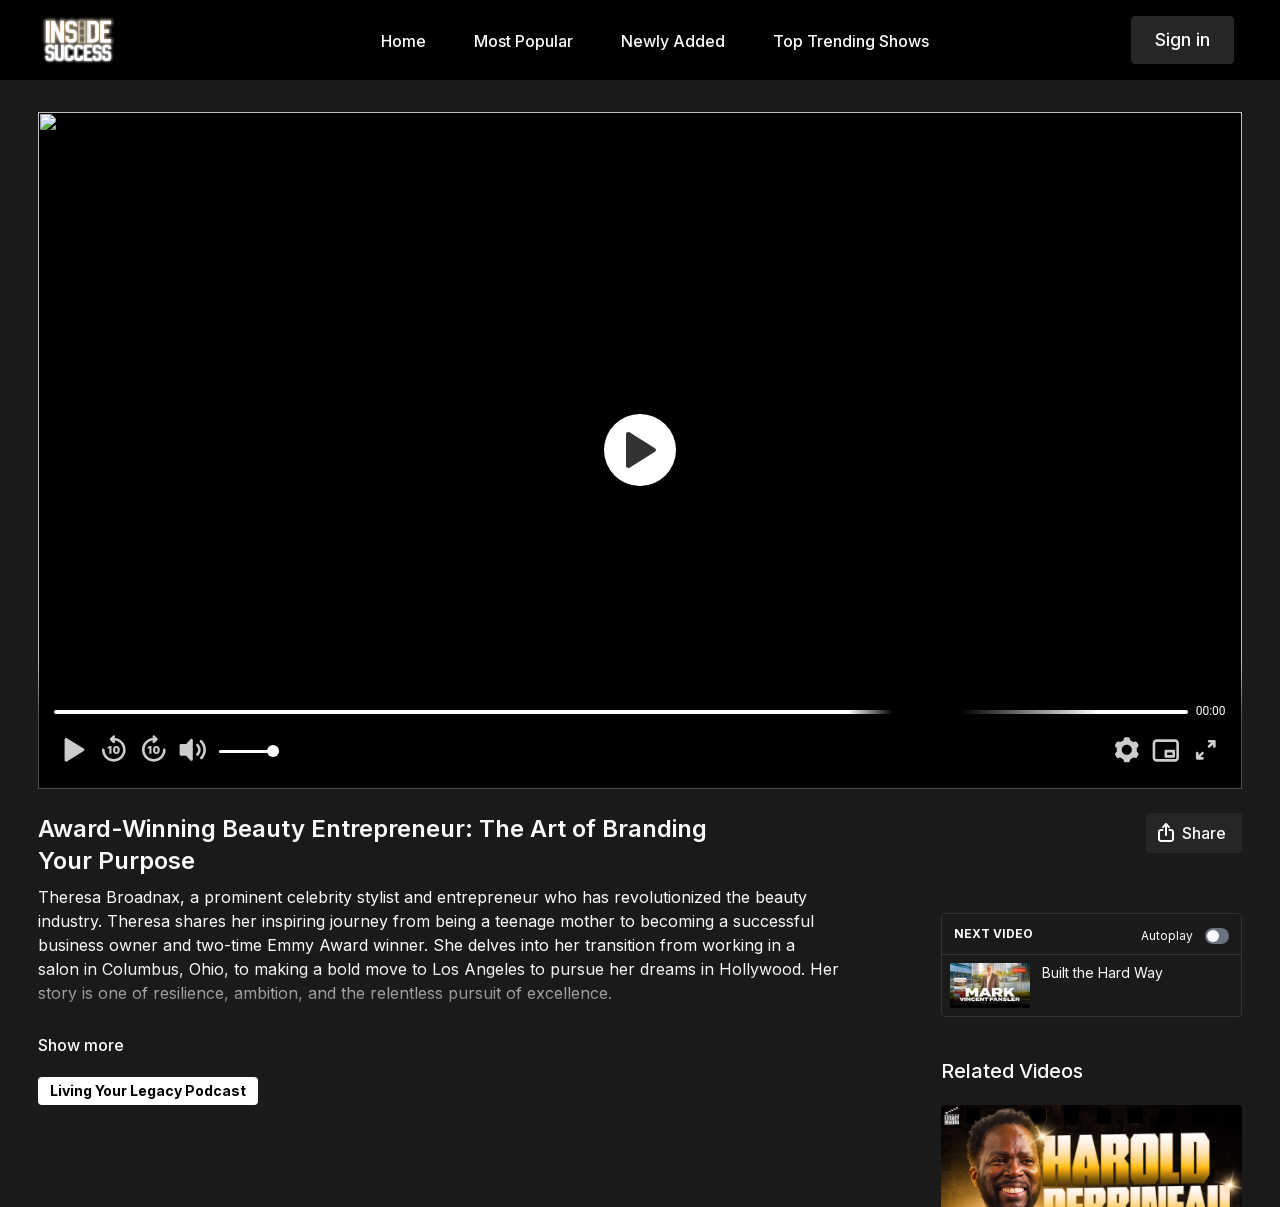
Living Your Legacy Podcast (148, 1090)
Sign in (1182, 39)
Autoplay (1185, 936)
